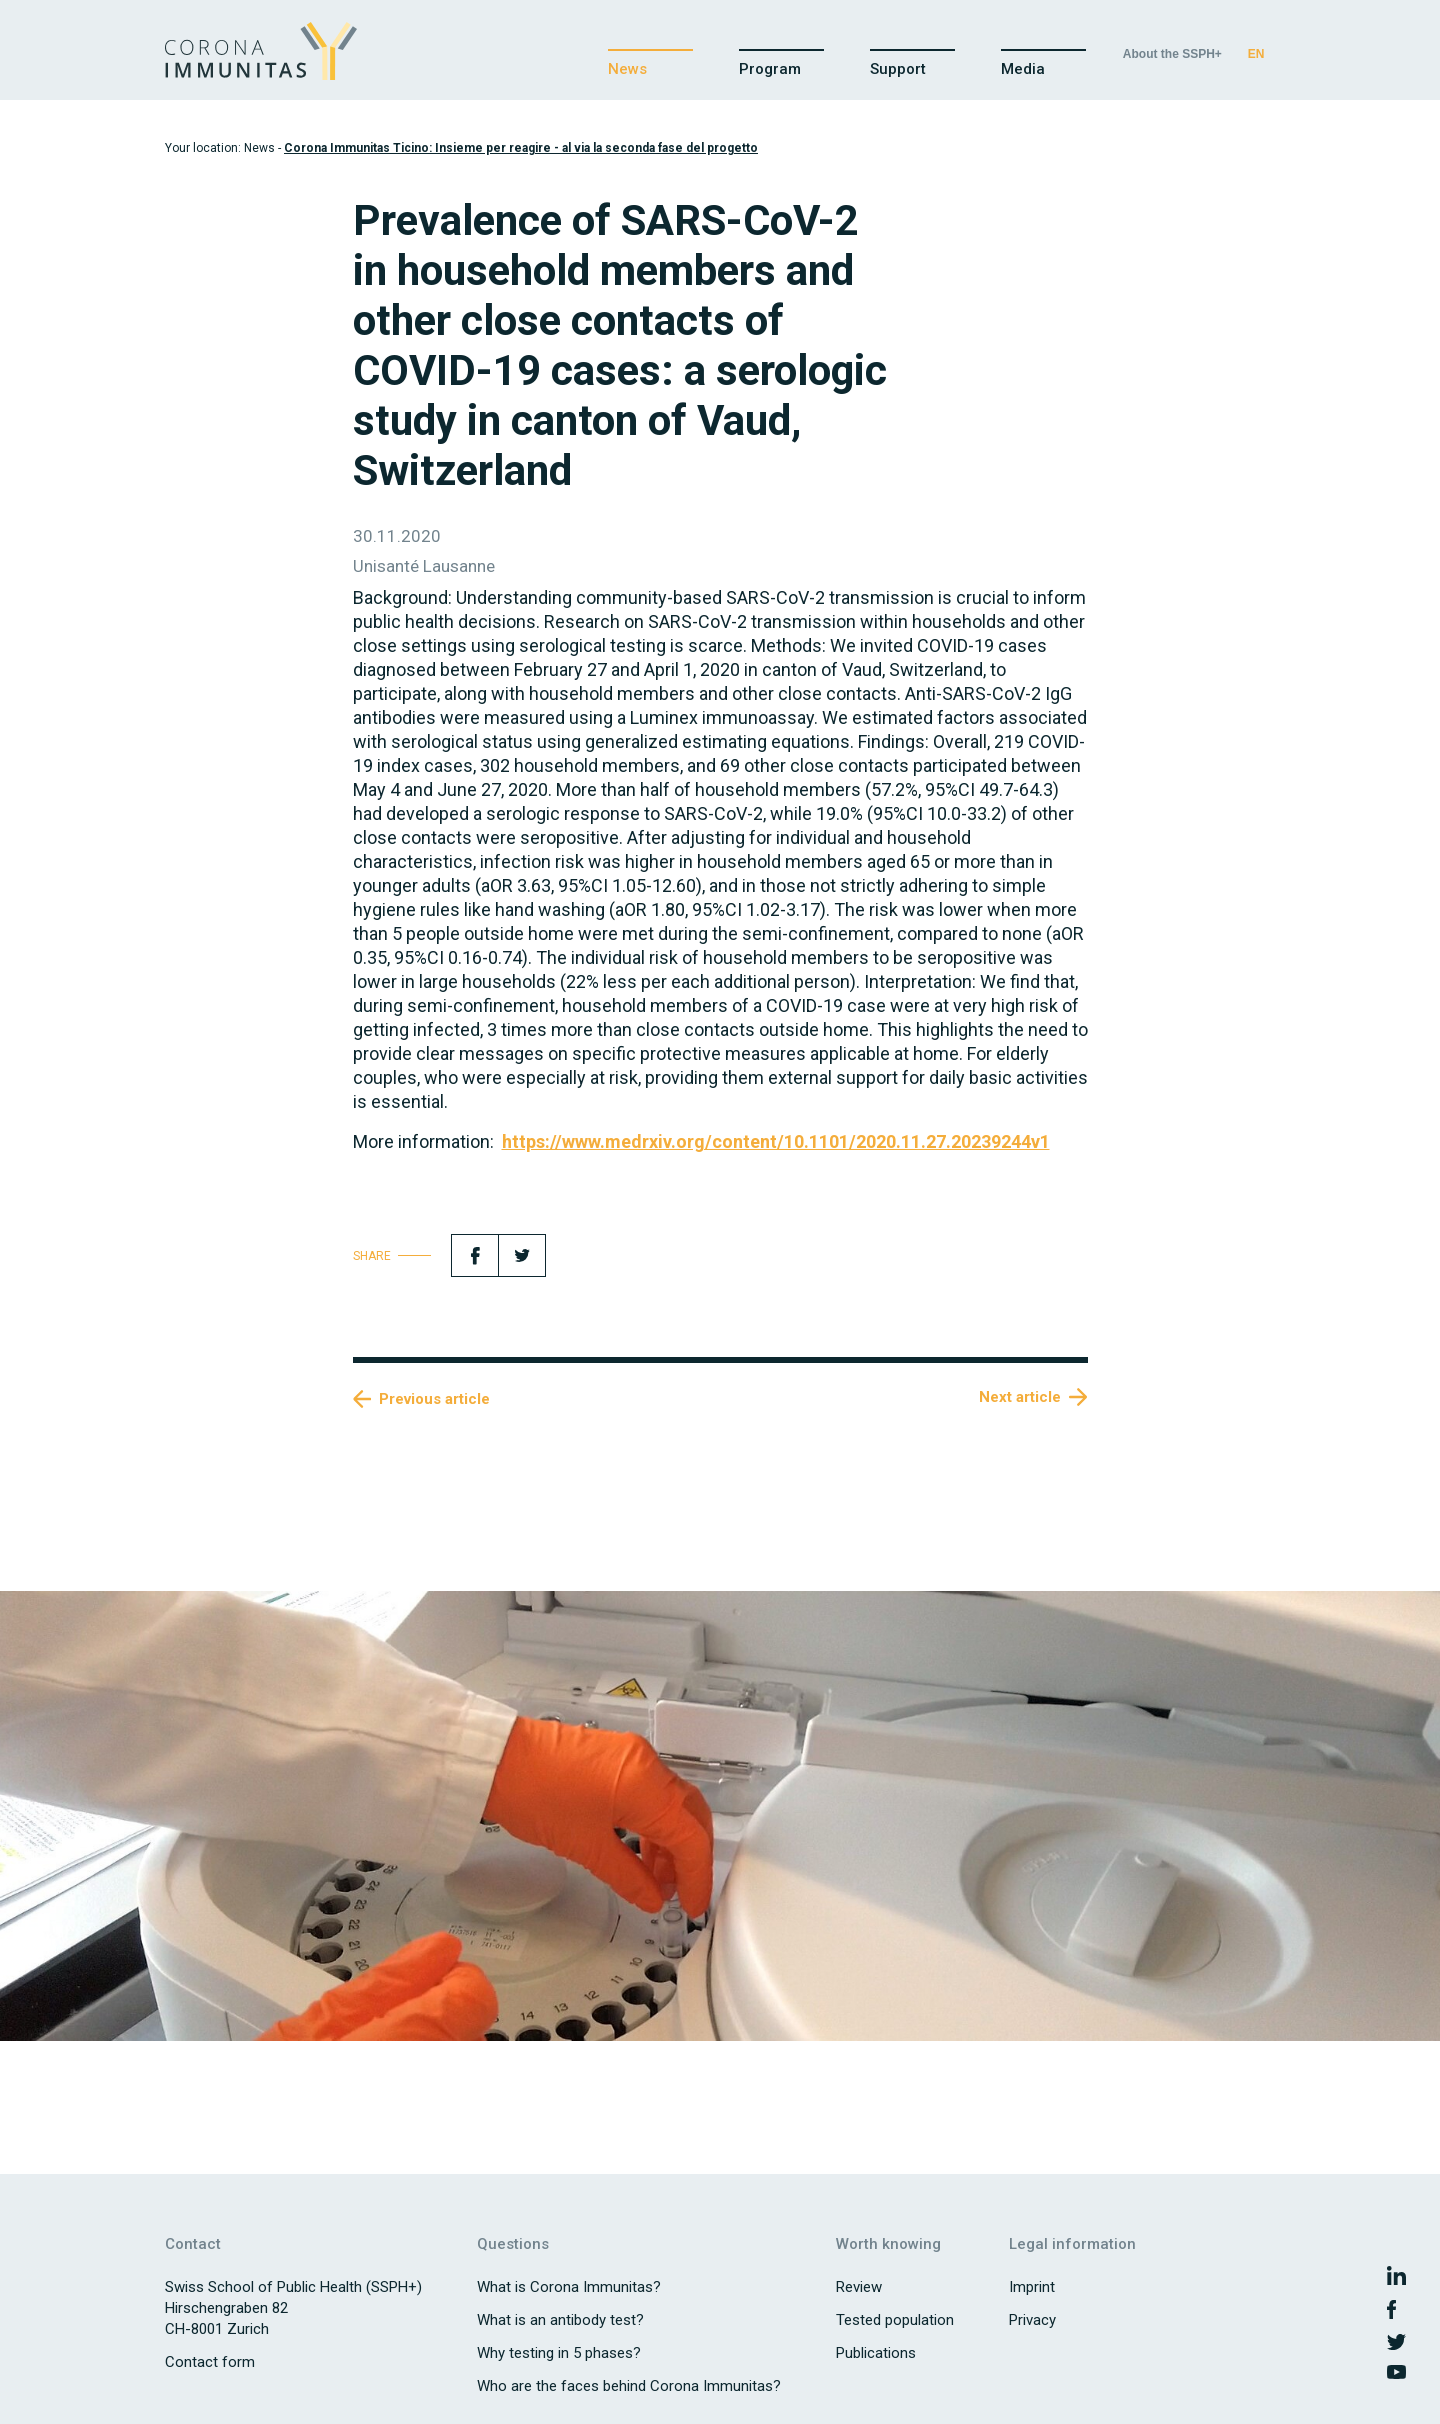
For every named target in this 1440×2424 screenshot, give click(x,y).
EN (1256, 54)
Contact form (210, 2362)
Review (859, 2287)
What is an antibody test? (560, 2320)
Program (770, 69)
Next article (1020, 1397)
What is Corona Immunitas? (569, 2287)
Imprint (1032, 2287)
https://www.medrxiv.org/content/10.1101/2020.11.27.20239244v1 (776, 1141)
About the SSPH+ (1172, 54)
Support (898, 69)
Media (1023, 69)
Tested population (895, 2320)
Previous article (434, 1399)
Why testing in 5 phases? (559, 2353)
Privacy (1032, 2320)
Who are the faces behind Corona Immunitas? (629, 2386)
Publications (876, 2353)
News (627, 69)
